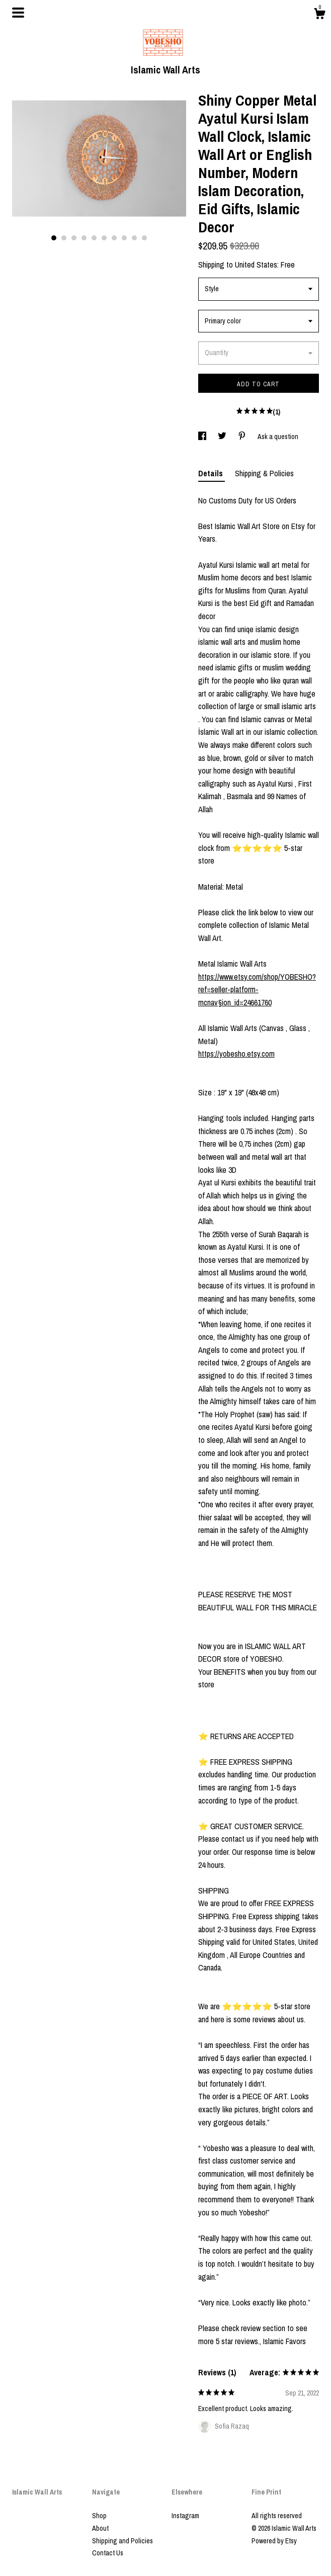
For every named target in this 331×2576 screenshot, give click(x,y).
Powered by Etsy (274, 2540)
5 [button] (94, 237)
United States (256, 264)
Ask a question (278, 436)
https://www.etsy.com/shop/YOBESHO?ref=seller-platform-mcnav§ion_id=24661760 (257, 989)
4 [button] (84, 237)
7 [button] (114, 237)
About (100, 2528)
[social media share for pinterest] (242, 436)
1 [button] (53, 237)
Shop (99, 2515)
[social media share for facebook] (203, 436)
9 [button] (134, 237)
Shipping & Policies (264, 473)
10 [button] (144, 237)
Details (211, 473)
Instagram (185, 2515)
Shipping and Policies (122, 2540)
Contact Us (107, 2552)
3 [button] (73, 237)
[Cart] (319, 15)
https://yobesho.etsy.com (236, 1053)
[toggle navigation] (18, 13)
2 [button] (63, 237)
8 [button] (124, 237)
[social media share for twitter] (223, 436)
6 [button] (104, 237)
